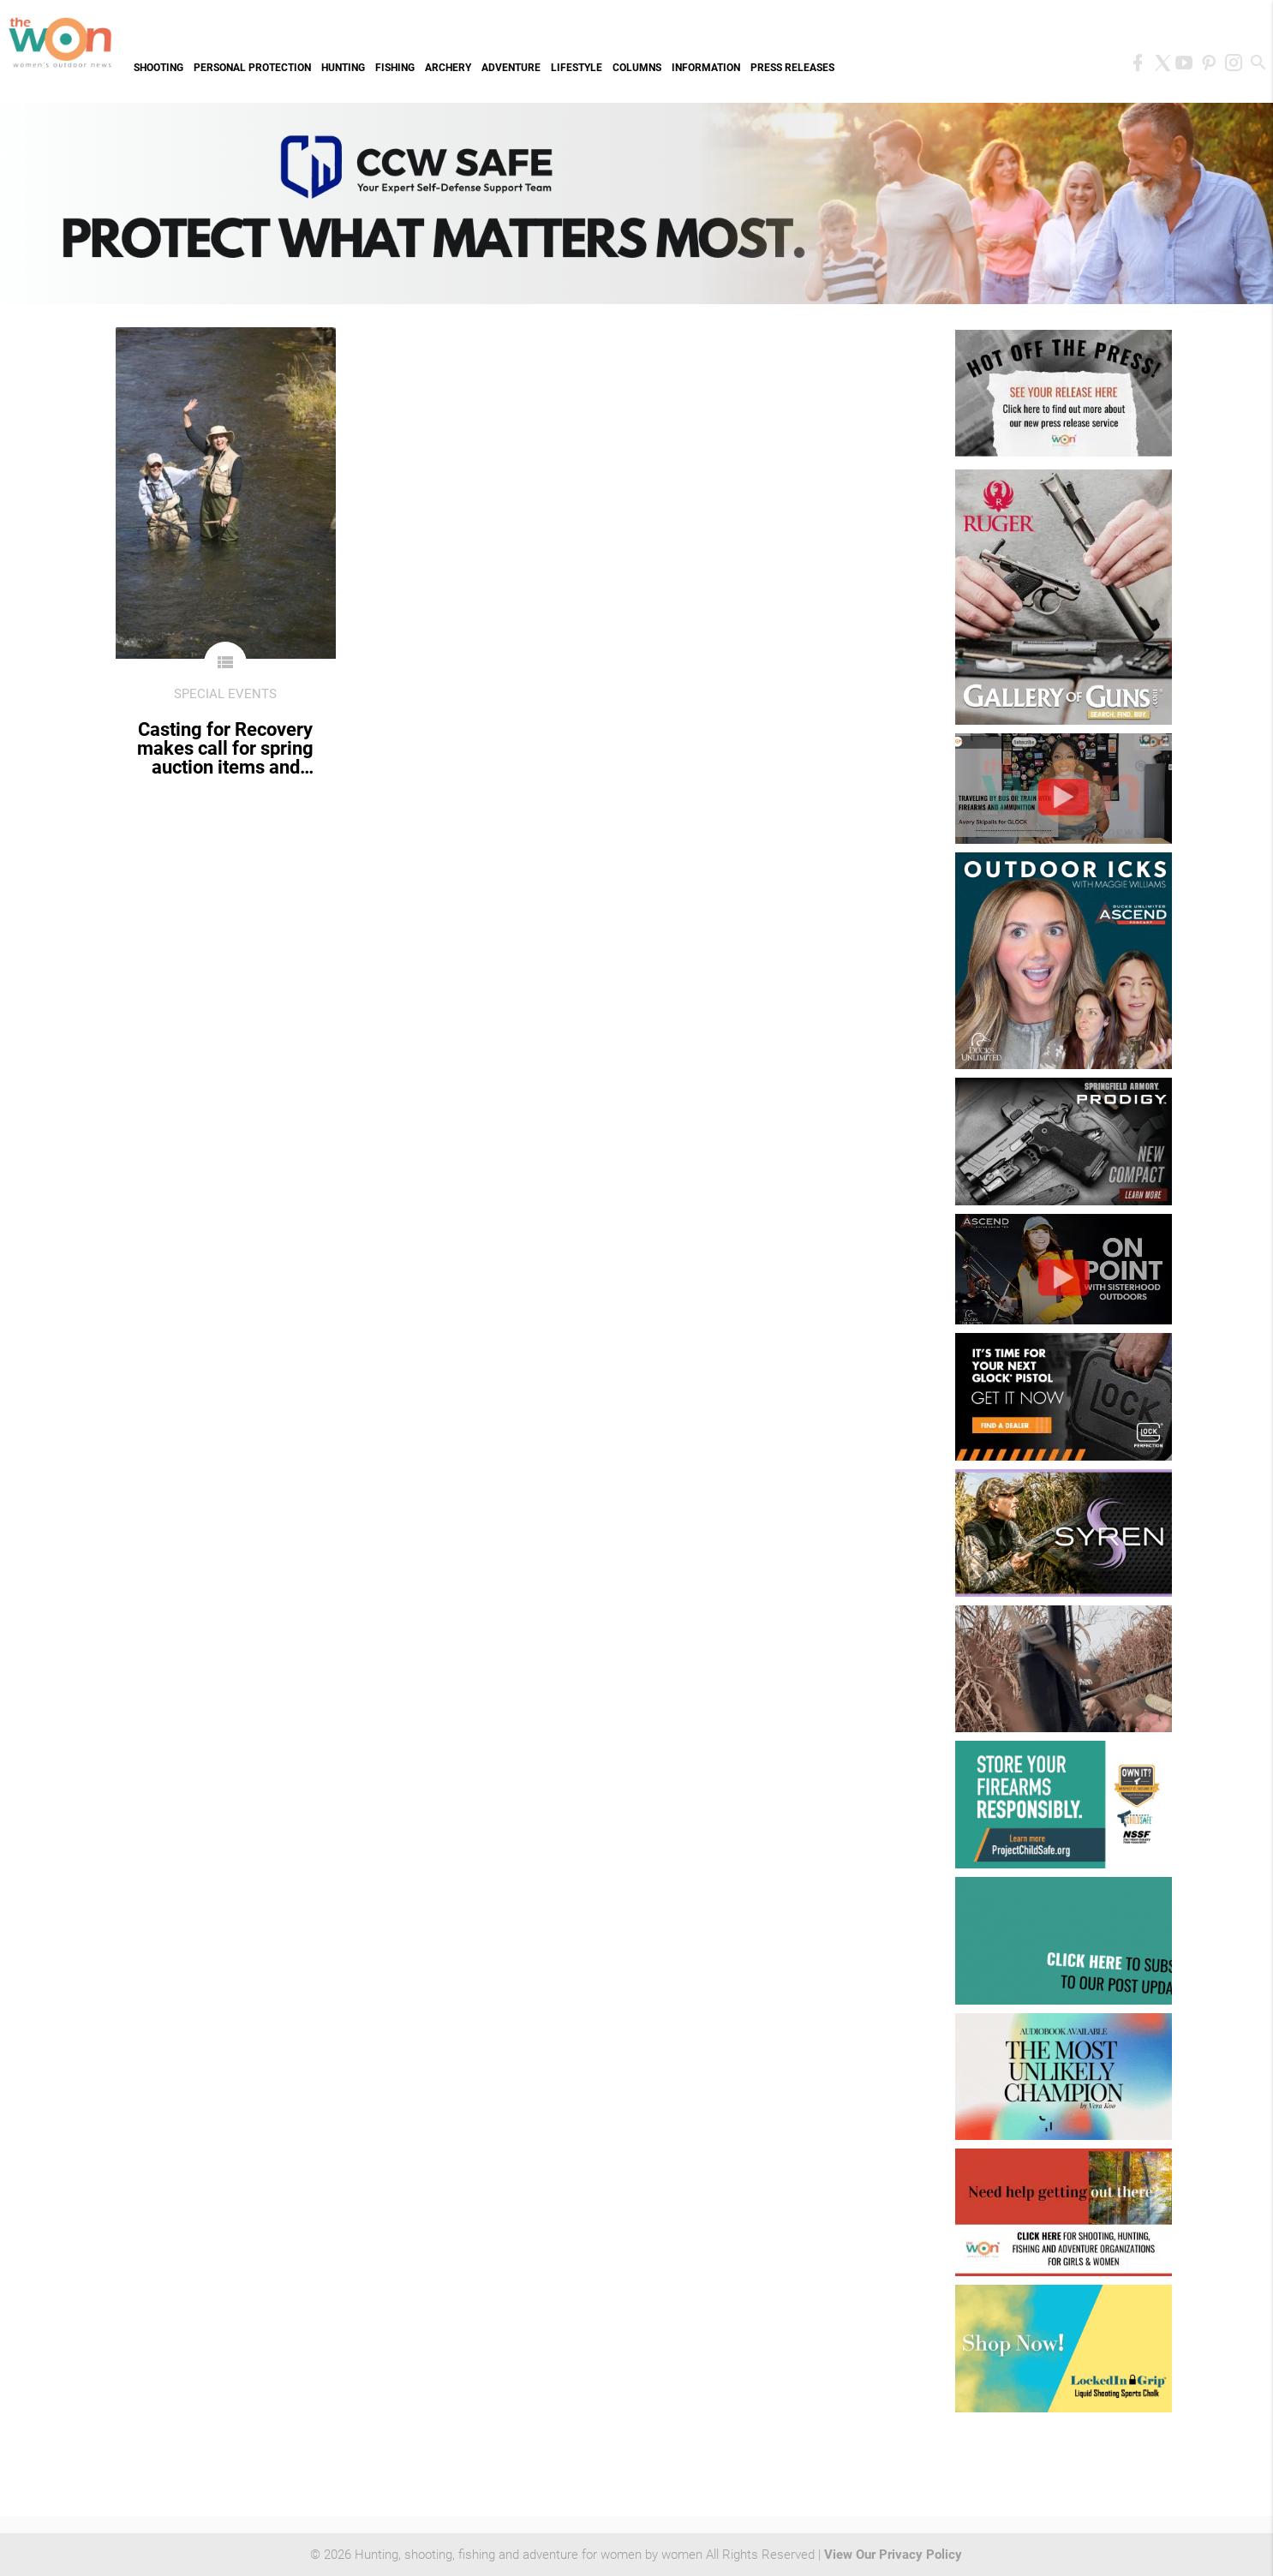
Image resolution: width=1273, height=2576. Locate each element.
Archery (448, 68)
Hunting (343, 68)
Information (706, 68)
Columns (637, 68)
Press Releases (792, 68)
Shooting (158, 68)
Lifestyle (576, 68)
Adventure (511, 68)
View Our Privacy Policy (893, 2554)
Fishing (395, 68)
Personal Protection (252, 68)
